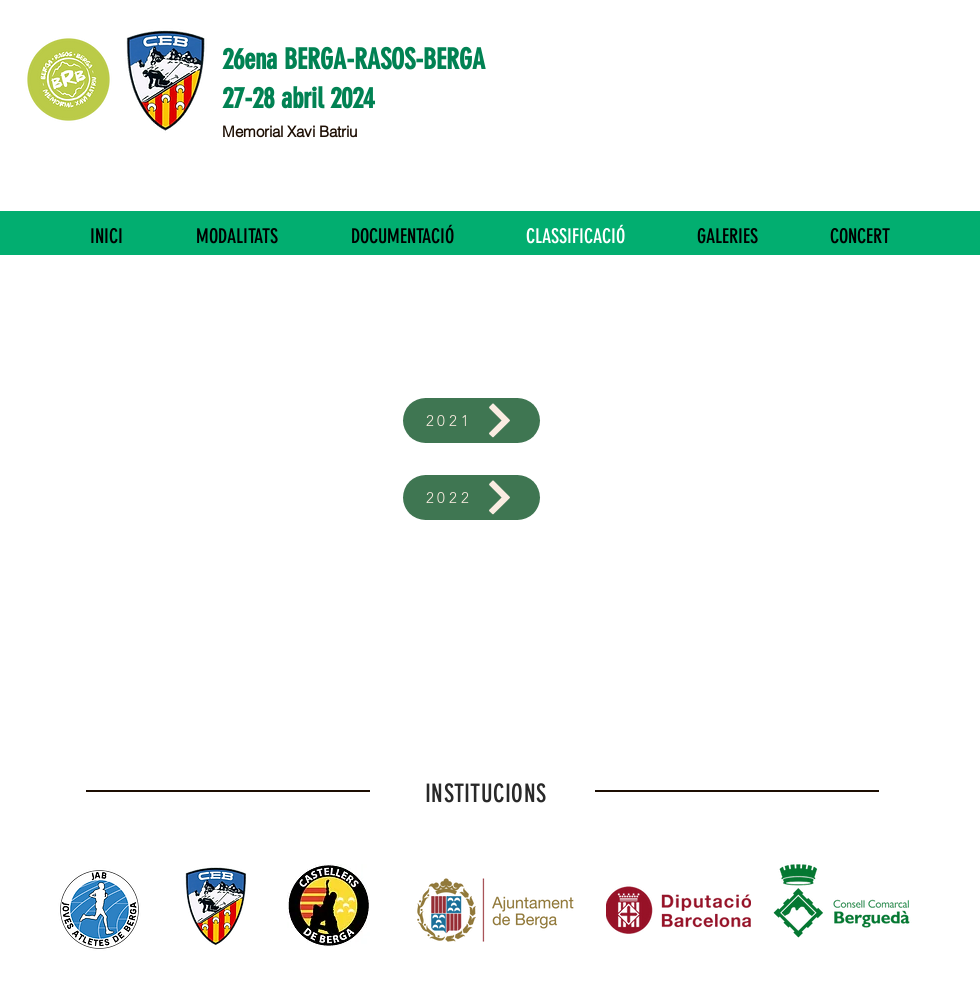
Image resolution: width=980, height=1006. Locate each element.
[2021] (471, 420)
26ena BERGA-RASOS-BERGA (353, 59)
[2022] (471, 497)
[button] (236, 236)
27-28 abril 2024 (298, 98)
